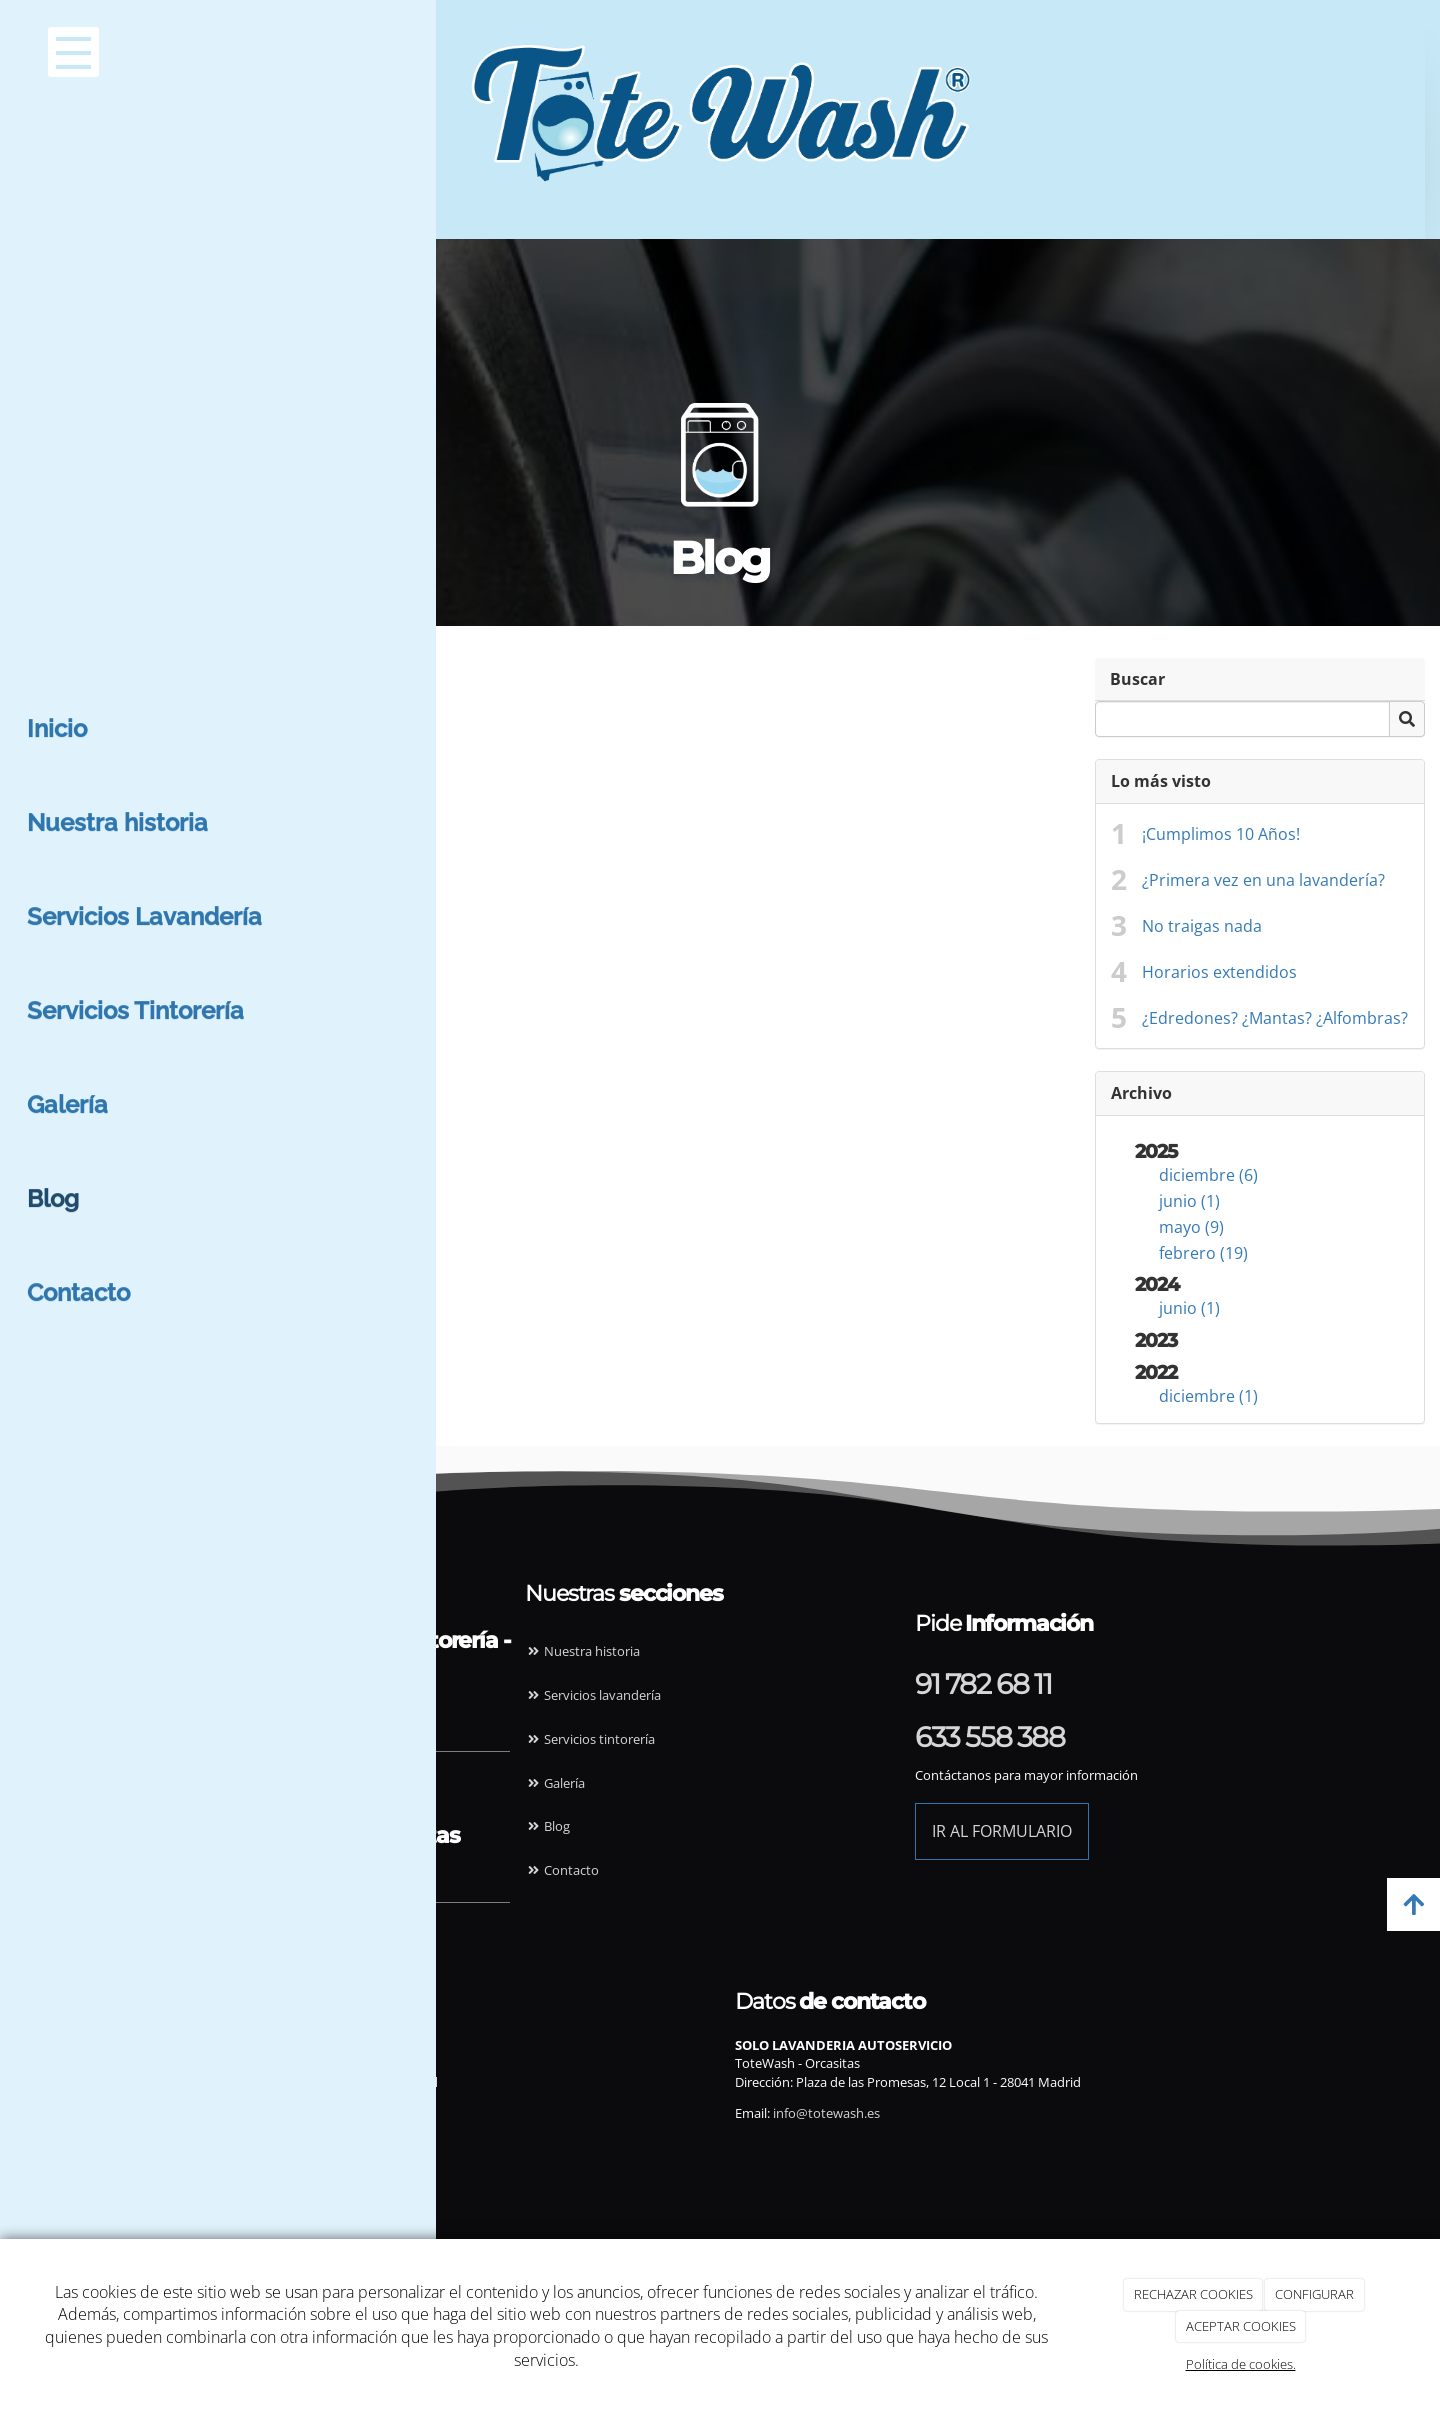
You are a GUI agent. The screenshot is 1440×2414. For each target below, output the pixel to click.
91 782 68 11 (983, 1684)
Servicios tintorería (590, 1739)
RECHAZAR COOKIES (1193, 2294)
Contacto (562, 1870)
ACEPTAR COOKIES (1241, 2326)
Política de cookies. (1241, 2364)
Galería (555, 1783)
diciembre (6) (64, 701)
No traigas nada (1202, 926)
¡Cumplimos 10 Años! (1221, 834)
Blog (547, 1826)
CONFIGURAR (1314, 2294)
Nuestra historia (582, 1651)
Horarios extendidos (1219, 972)
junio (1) (45, 727)
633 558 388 (990, 1737)
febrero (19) (59, 779)
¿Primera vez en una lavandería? (1263, 880)
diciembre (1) (64, 922)
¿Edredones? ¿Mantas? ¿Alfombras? (1275, 1018)
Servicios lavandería (593, 1695)
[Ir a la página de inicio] (658, 45)
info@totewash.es (241, 2113)
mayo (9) (47, 753)
